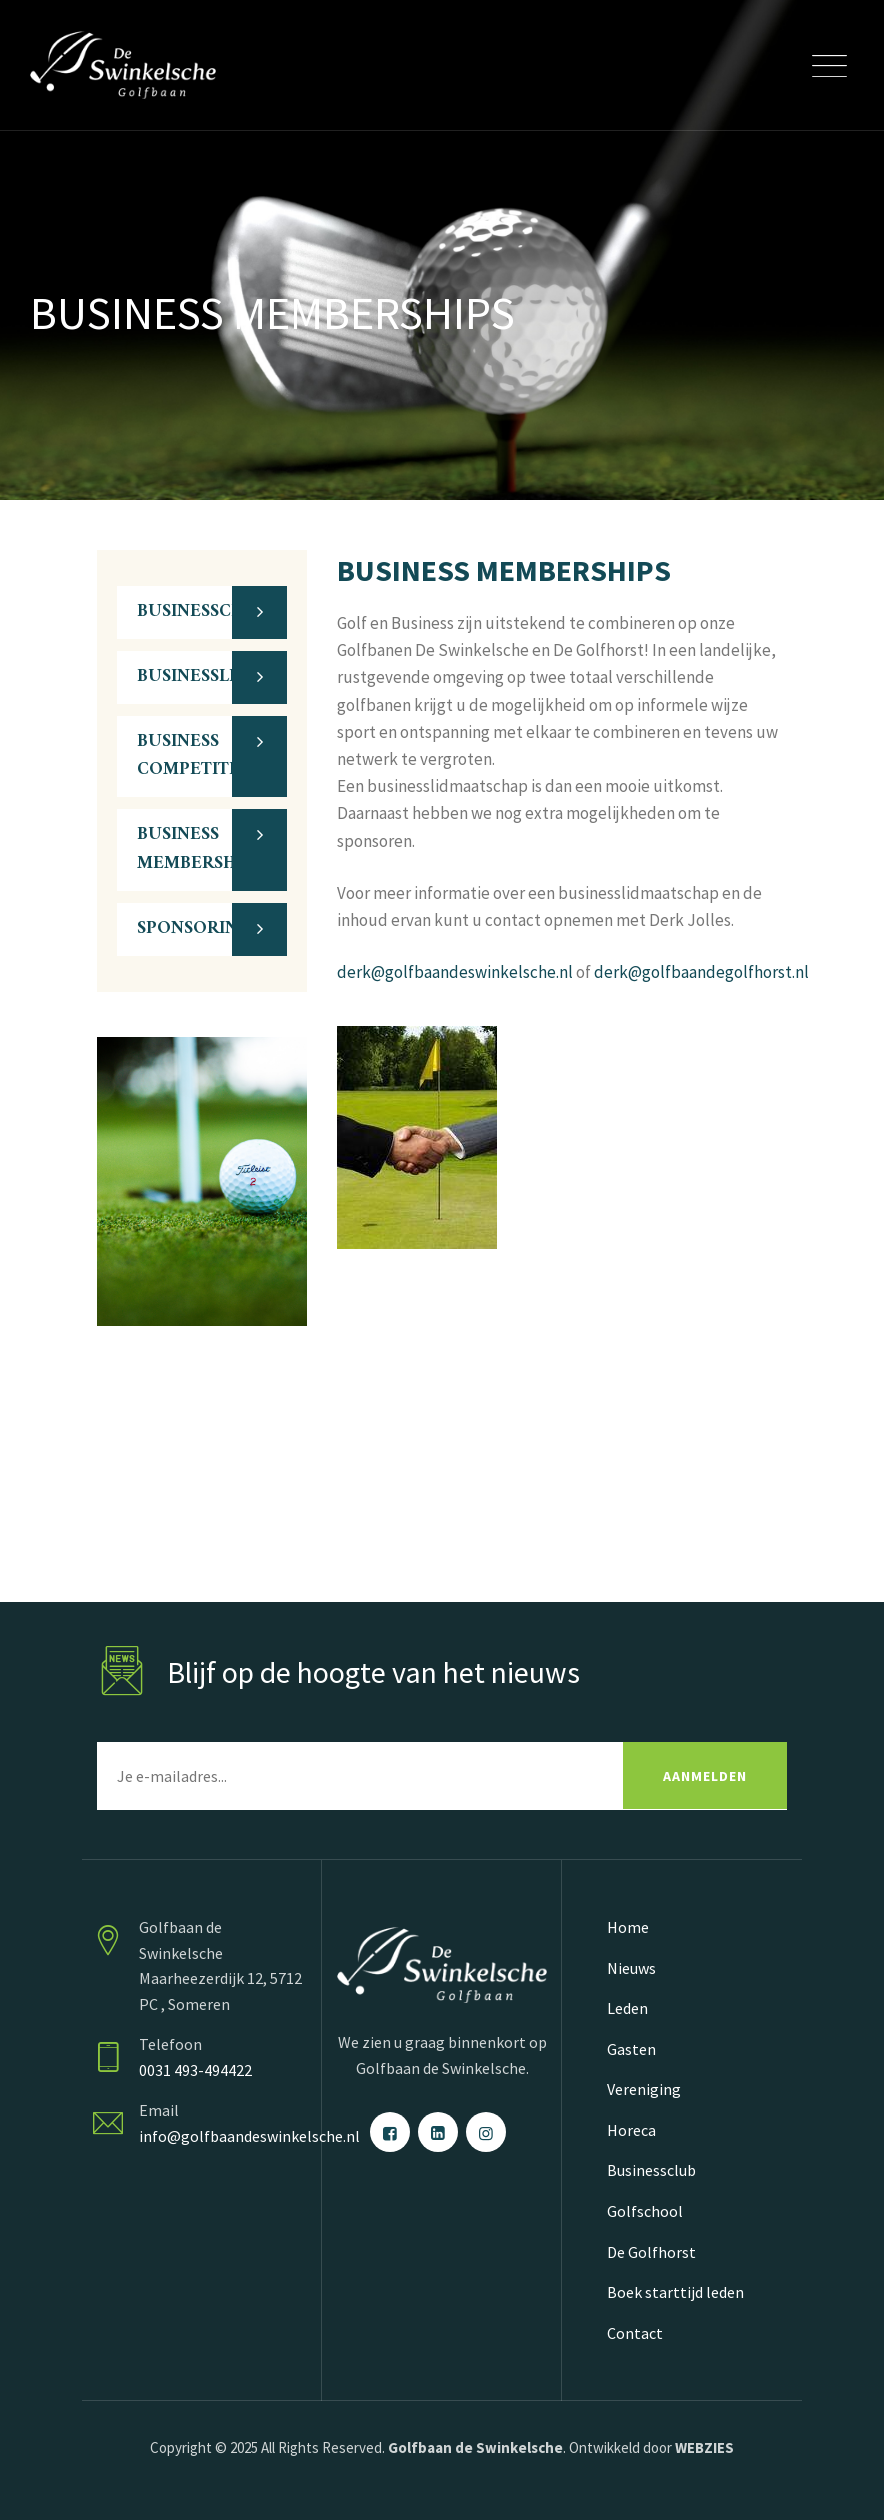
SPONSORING (194, 928)
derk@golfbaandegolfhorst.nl (701, 972)
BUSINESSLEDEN (207, 676)
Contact (635, 2333)
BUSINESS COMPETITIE (191, 756)
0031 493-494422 (195, 2070)
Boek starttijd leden (675, 2292)
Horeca (631, 2130)
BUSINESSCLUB (201, 611)
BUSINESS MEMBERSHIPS (199, 849)
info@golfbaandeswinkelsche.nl (249, 2136)
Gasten (631, 2049)
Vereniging (644, 2089)
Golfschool (645, 2211)
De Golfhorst (651, 2252)
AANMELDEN (705, 1776)
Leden (627, 2008)
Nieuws (631, 1968)
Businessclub (651, 2170)
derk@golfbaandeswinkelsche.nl (455, 972)
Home (628, 1927)
